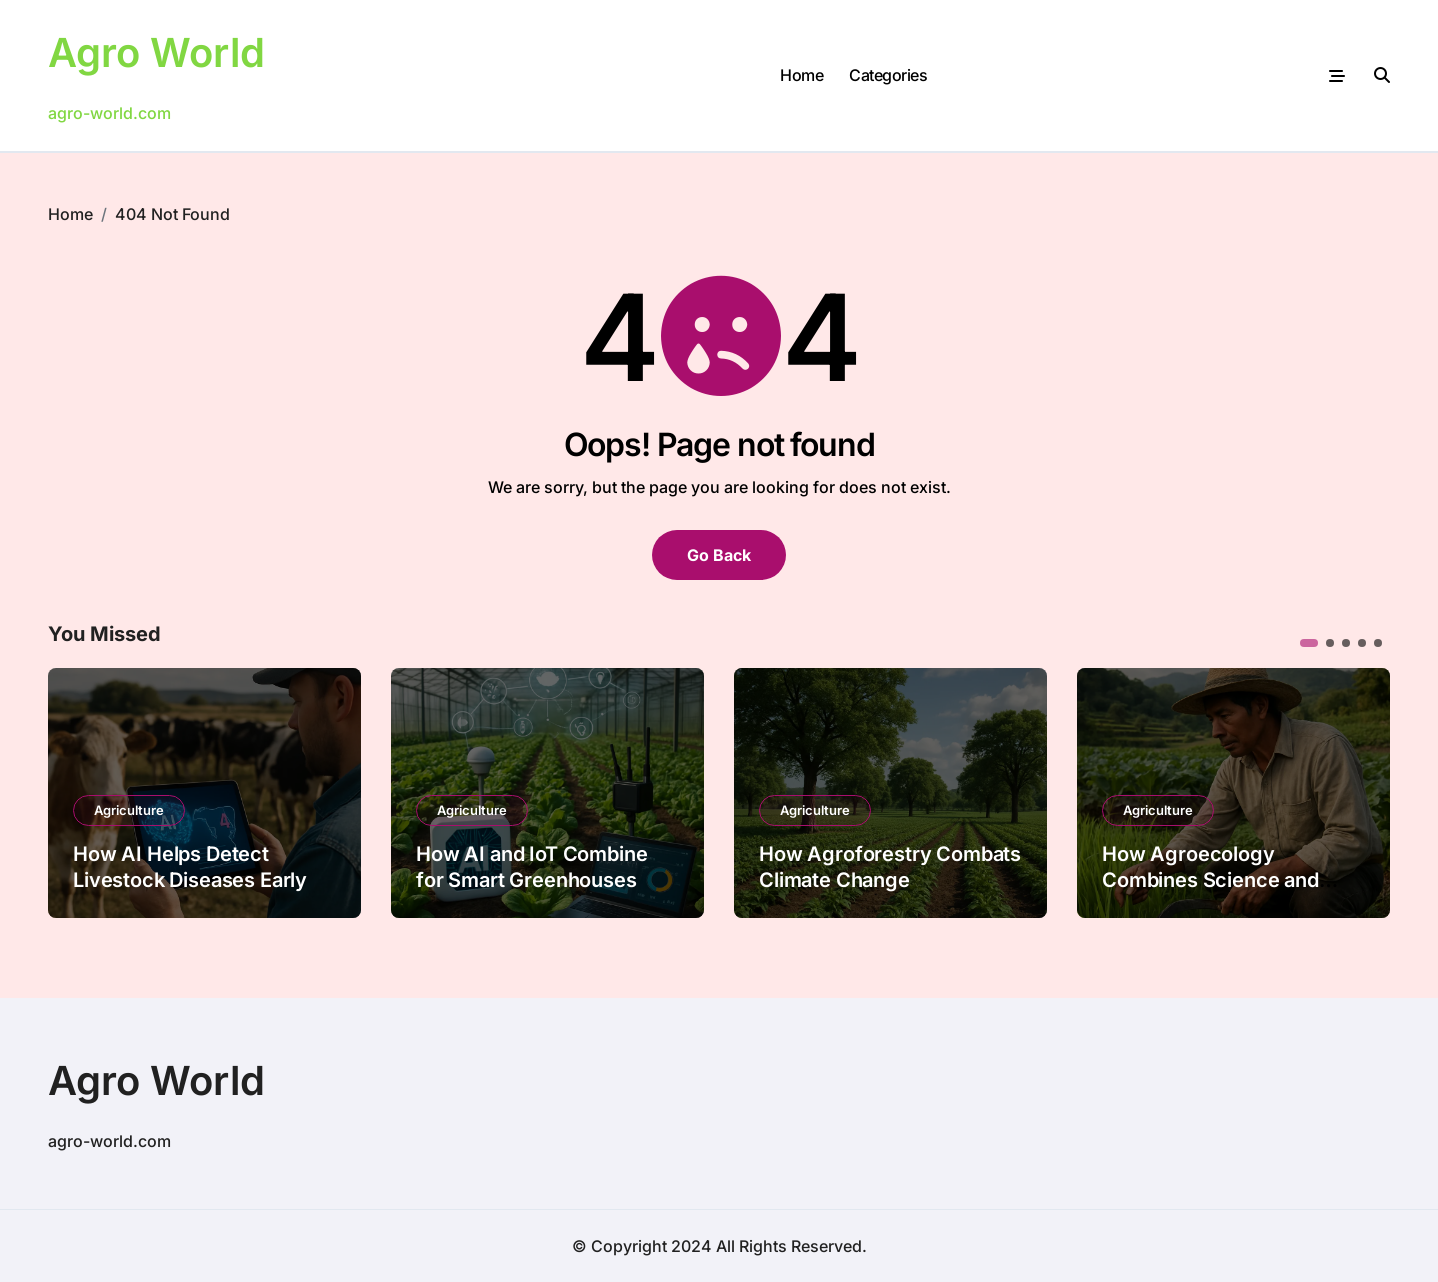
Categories (888, 75)
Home (801, 75)
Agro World (156, 52)
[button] (1309, 643)
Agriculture (129, 810)
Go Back (719, 555)
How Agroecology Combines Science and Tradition (1210, 880)
